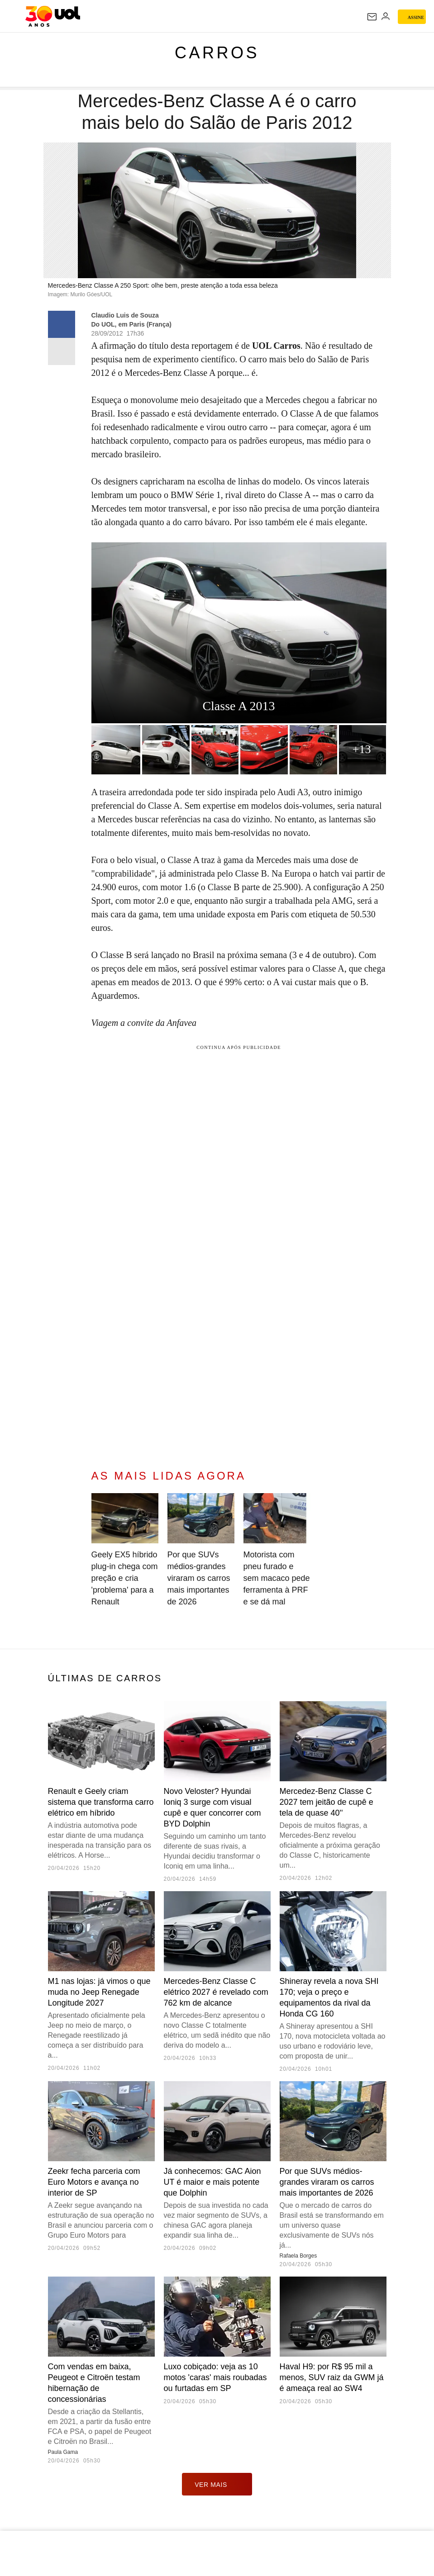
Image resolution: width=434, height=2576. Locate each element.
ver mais (217, 2484)
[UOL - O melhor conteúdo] (52, 16)
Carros (217, 52)
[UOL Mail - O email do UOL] (372, 16)
